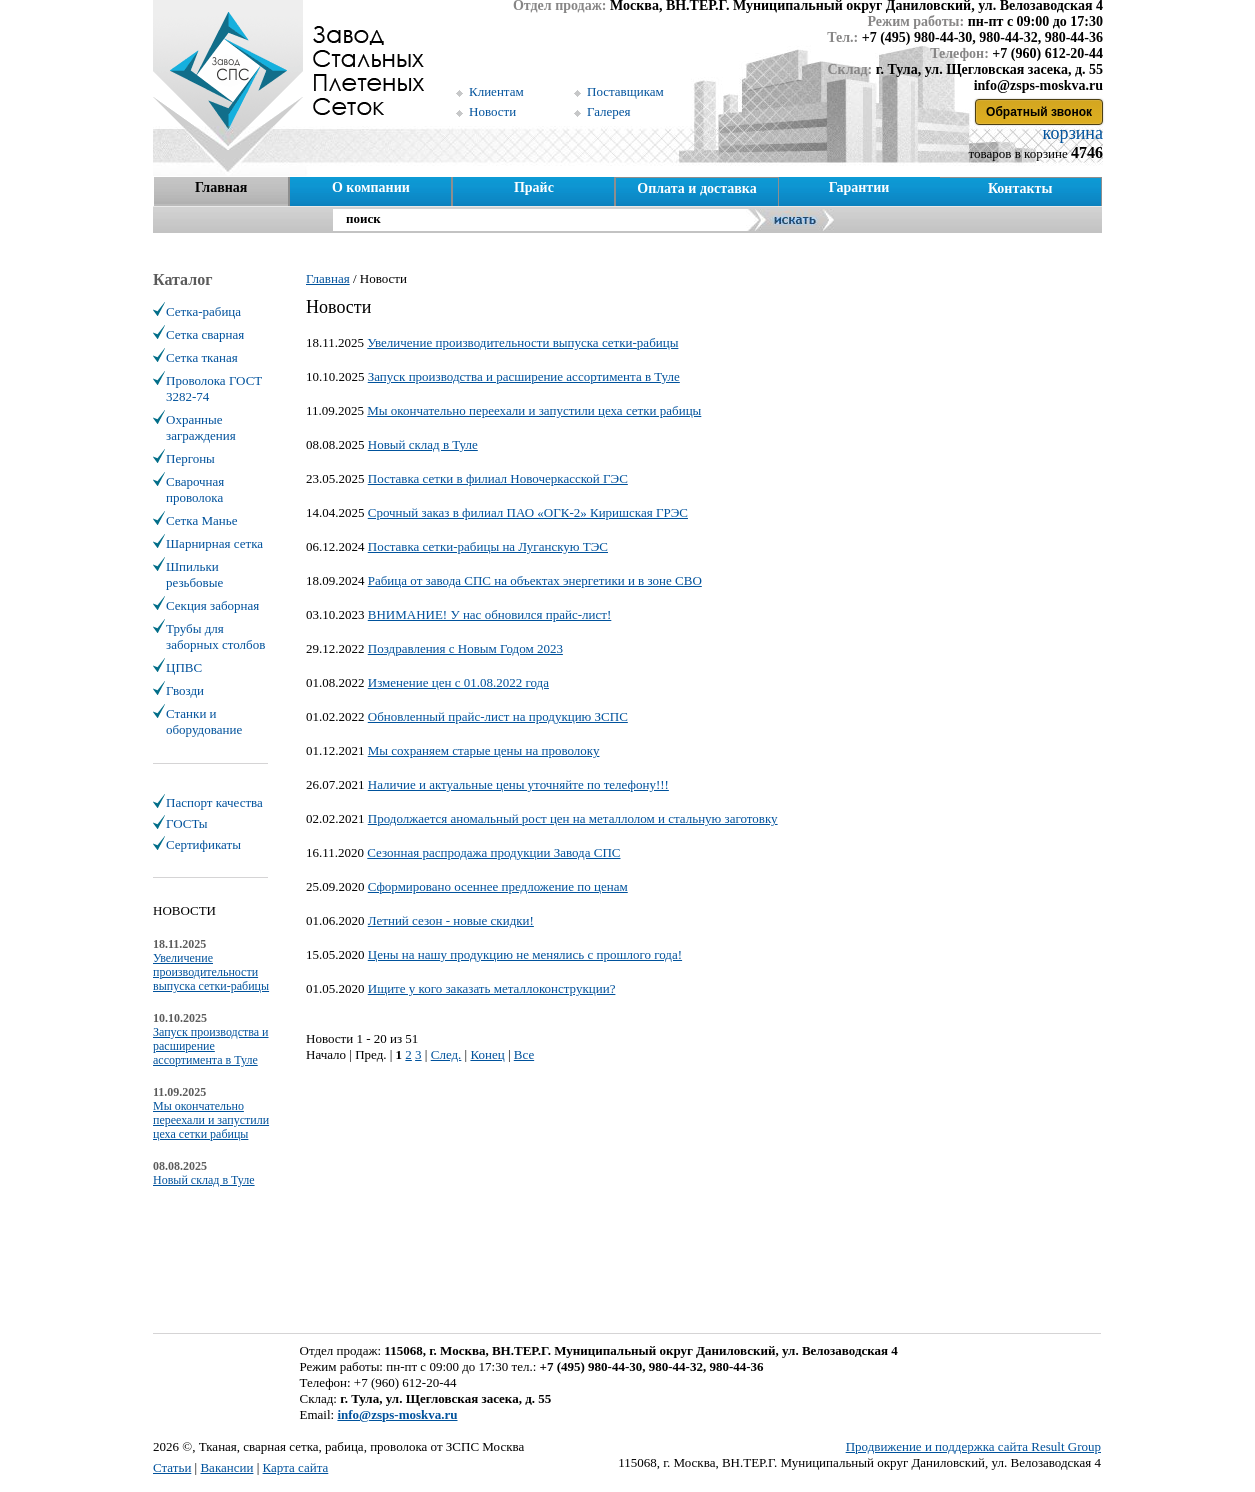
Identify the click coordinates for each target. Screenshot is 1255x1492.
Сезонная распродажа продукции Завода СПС (493, 852)
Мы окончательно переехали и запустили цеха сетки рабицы (534, 410)
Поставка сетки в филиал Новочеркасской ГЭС (498, 478)
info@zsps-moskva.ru (397, 1414)
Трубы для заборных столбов (215, 636)
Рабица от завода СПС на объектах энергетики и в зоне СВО (535, 580)
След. (446, 1054)
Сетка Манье (201, 520)
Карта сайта (296, 1467)
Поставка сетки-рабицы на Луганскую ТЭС (488, 546)
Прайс (534, 187)
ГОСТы (186, 823)
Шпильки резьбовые (194, 574)
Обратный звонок (1039, 112)
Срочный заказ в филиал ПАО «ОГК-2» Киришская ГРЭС (528, 512)
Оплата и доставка (696, 188)
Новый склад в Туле (423, 444)
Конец (487, 1054)
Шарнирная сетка (214, 543)
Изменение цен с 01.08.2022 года (458, 682)
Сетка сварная (205, 334)
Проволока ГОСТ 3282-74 (214, 388)
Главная (221, 187)
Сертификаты (203, 844)
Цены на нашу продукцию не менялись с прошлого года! (525, 954)
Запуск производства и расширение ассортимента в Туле (524, 376)
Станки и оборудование (204, 721)
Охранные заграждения (201, 427)
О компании (371, 187)
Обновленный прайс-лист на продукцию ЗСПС (498, 716)
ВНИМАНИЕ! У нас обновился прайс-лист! (490, 614)
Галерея (609, 111)
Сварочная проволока (195, 489)
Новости (492, 111)
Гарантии (859, 187)
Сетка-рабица (203, 311)
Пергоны (190, 458)
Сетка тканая (202, 357)
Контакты (1020, 188)
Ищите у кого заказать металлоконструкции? (492, 988)
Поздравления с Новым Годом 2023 (465, 648)
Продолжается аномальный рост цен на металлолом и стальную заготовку (573, 818)
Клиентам (496, 91)
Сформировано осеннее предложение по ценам (498, 886)
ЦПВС (184, 667)
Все (524, 1054)
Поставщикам (625, 91)
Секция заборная (212, 605)
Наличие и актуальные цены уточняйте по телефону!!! (518, 784)
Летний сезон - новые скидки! (451, 920)
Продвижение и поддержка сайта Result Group (973, 1446)
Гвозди (185, 690)
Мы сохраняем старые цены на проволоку (484, 750)
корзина (1070, 133)
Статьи (172, 1467)
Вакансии (226, 1467)
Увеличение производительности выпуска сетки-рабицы (522, 342)
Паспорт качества (214, 802)
